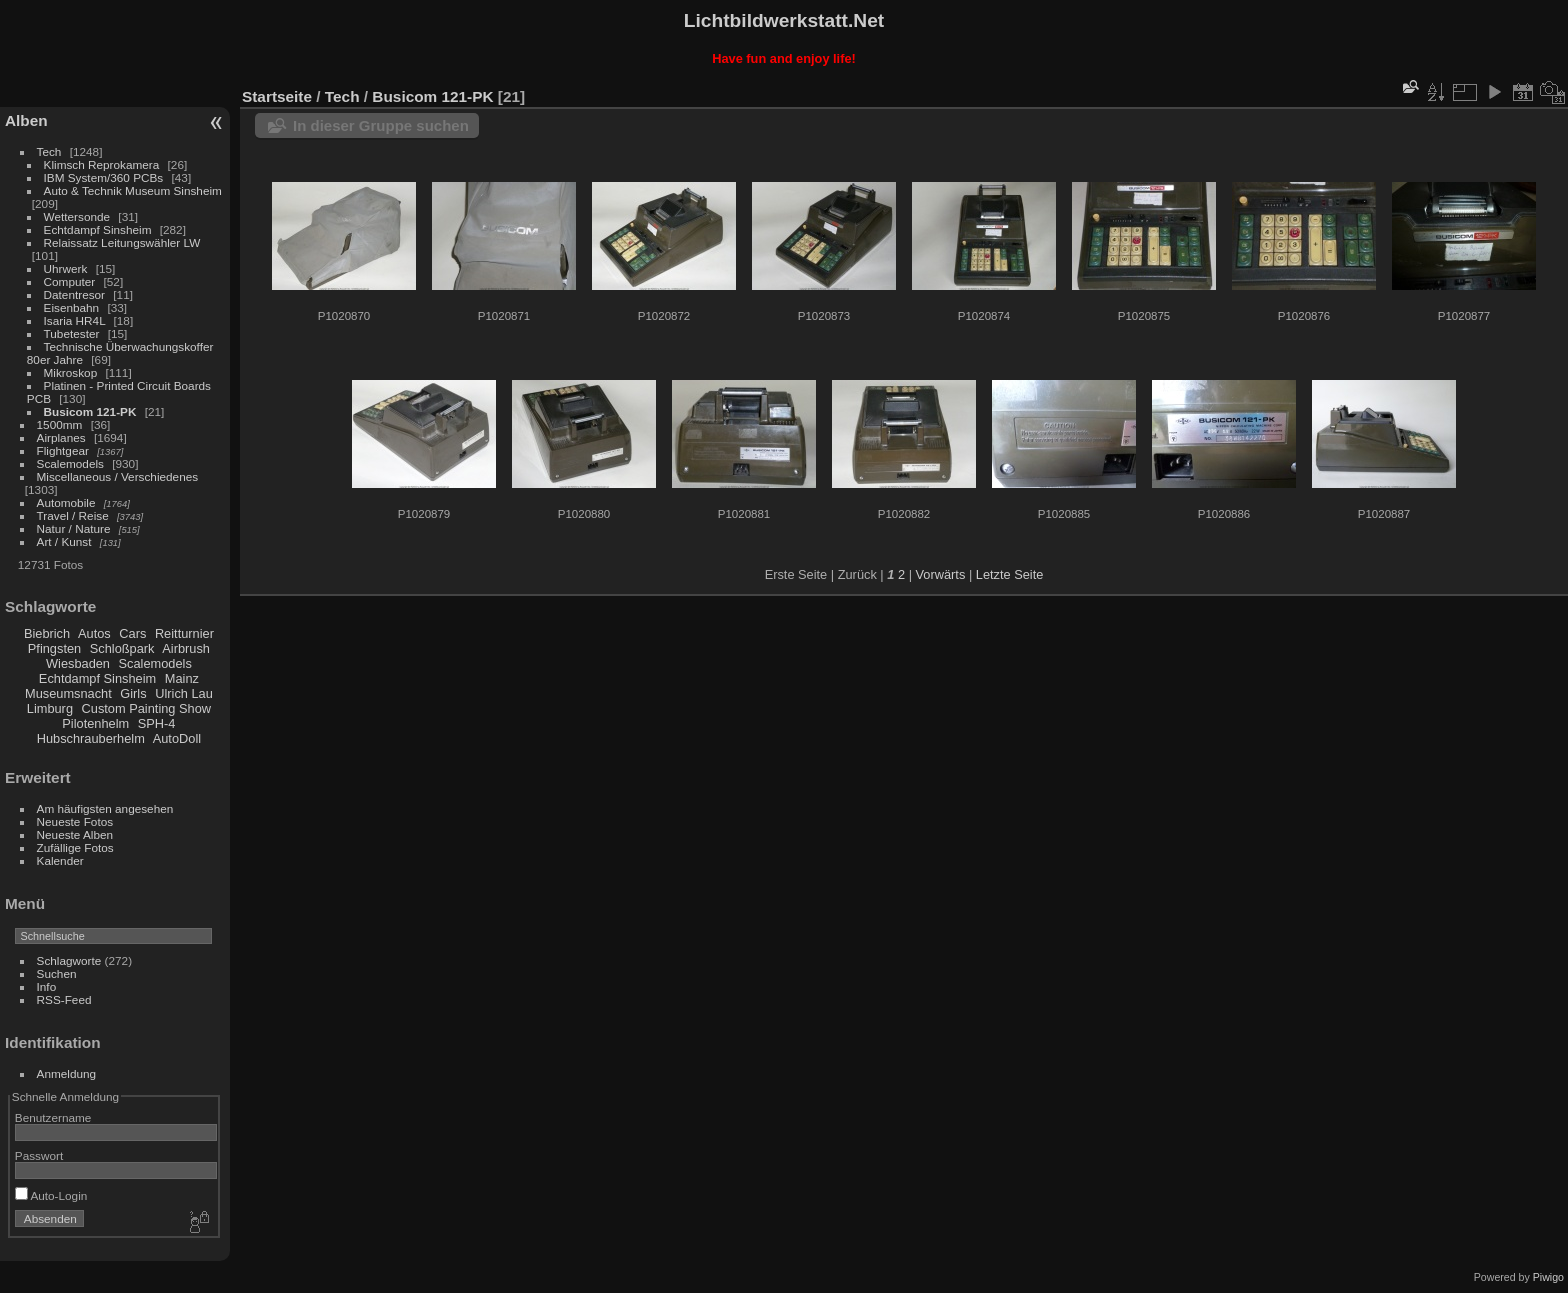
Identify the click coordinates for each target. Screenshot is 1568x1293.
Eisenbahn (72, 307)
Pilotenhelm (95, 723)
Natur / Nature (74, 528)
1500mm (60, 424)
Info (47, 986)
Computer (70, 281)
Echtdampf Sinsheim (98, 229)
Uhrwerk (66, 268)
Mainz (182, 678)
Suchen (57, 973)
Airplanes (61, 437)
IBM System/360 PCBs (104, 177)
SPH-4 (157, 723)
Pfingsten (54, 648)
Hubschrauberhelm (91, 738)
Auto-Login (51, 1195)
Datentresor (74, 294)
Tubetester (72, 333)
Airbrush (186, 648)
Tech (49, 151)
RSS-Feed (64, 999)
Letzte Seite (1010, 574)
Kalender (60, 860)
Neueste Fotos (75, 821)
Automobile (66, 502)
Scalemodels (70, 463)
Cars (132, 633)
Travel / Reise (73, 515)
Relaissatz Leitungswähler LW (122, 242)
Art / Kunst (64, 541)
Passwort (39, 1155)
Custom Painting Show (146, 708)
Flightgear (63, 450)
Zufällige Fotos (75, 847)
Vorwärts (941, 574)
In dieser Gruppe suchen (381, 125)
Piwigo (1548, 1277)
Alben (26, 120)
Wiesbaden (78, 663)
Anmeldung (67, 1073)
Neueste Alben (75, 834)
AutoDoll (177, 738)
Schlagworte (69, 960)
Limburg (50, 708)
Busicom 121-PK (90, 411)
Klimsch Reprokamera (102, 164)
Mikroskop (71, 372)
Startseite (277, 96)
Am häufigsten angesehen (105, 808)
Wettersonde (77, 216)
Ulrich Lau (184, 693)
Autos (94, 633)
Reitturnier (184, 633)
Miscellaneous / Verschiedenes (118, 476)
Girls (133, 693)
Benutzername (53, 1117)
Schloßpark (122, 648)
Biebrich (47, 633)
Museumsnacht (68, 693)
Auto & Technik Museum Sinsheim (133, 190)
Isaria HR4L (75, 320)
